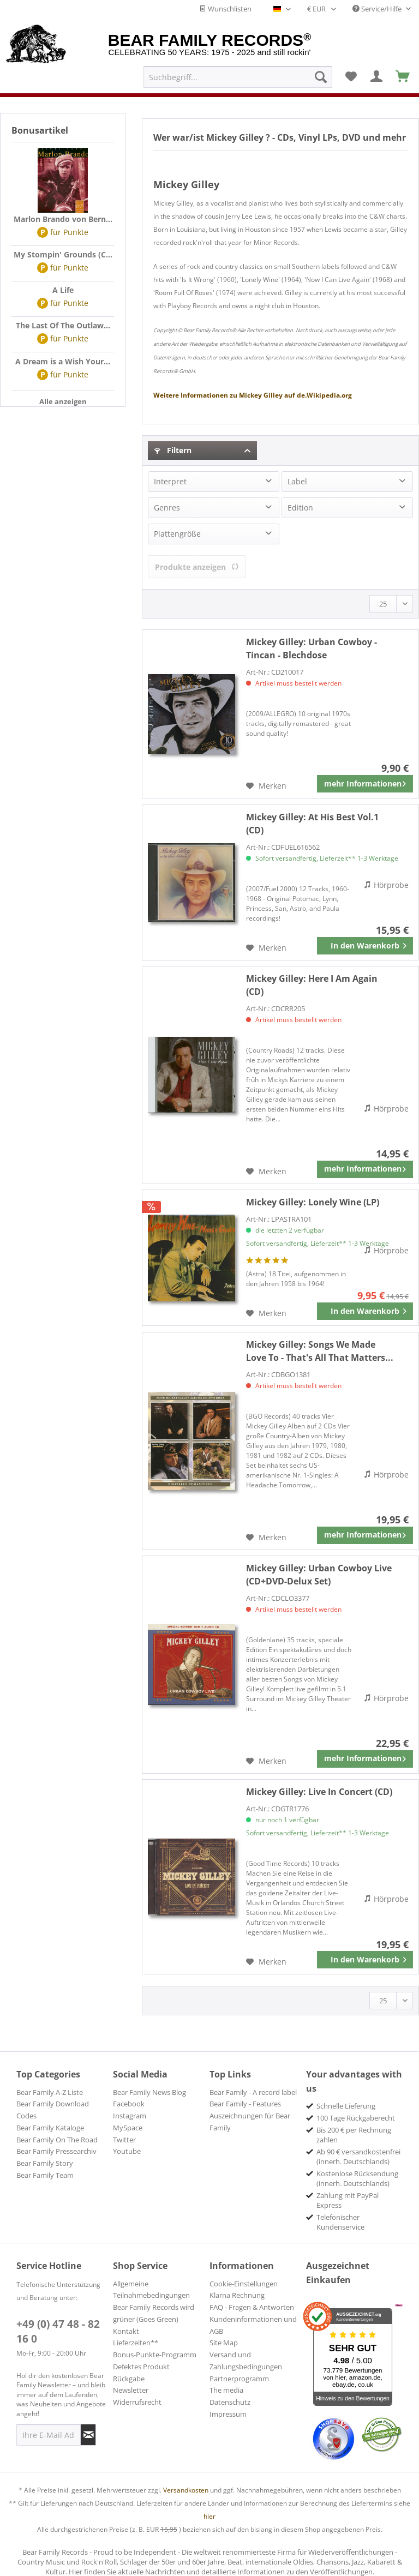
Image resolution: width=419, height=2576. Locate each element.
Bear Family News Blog (149, 2092)
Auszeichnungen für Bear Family (250, 2122)
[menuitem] (237, 77)
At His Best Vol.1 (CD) (312, 823)
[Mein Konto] (377, 77)
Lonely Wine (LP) (312, 1202)
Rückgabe (129, 2378)
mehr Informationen (365, 781)
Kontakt (126, 2331)
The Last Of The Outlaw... (63, 325)
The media (226, 2390)
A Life (63, 290)
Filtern (172, 450)
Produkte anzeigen (197, 567)
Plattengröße (177, 534)
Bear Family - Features (245, 2104)
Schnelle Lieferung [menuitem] (345, 2106)
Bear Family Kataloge (50, 2128)
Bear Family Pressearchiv (56, 2151)
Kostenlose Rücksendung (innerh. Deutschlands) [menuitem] (357, 2178)
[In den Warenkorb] (365, 945)
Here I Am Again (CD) (312, 985)
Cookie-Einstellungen (244, 2284)
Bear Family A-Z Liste (49, 2092)
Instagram (129, 2116)
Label (297, 481)
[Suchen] (320, 77)
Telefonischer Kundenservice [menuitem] (340, 2222)
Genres (167, 507)
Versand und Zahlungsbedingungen (246, 2360)
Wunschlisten (225, 9)
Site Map (224, 2342)
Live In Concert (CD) (319, 1792)
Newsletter (130, 2390)
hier (209, 2516)
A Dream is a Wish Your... (62, 361)
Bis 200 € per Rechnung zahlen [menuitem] (353, 2135)
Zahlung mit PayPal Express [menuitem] (347, 2200)
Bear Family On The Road (57, 2140)
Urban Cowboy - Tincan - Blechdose (311, 648)
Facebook (129, 2104)
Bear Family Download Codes (52, 2110)
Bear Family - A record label (253, 2092)
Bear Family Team (45, 2175)
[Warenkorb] (403, 77)
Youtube (127, 2151)
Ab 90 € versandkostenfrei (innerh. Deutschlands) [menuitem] (358, 2156)
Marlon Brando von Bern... (63, 219)
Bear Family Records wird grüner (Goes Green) (153, 2313)
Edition (300, 507)
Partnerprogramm (239, 2378)
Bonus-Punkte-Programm (154, 2354)
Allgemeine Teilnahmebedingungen (151, 2290)
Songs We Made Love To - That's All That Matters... (319, 1351)
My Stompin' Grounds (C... (63, 254)
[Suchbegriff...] (237, 77)
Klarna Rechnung (237, 2295)
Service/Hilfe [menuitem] (377, 9)
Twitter (124, 2140)
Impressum (228, 2414)
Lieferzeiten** (135, 2342)
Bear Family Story (44, 2163)
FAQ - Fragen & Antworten (252, 2307)
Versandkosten (185, 2490)
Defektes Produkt (141, 2366)
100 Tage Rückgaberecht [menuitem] (355, 2118)
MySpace (127, 2128)
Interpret (170, 481)
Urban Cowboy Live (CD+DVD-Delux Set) (319, 1574)
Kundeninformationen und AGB (253, 2325)
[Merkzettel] (351, 77)
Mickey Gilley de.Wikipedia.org (252, 395)
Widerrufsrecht (137, 2402)
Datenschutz (230, 2402)
